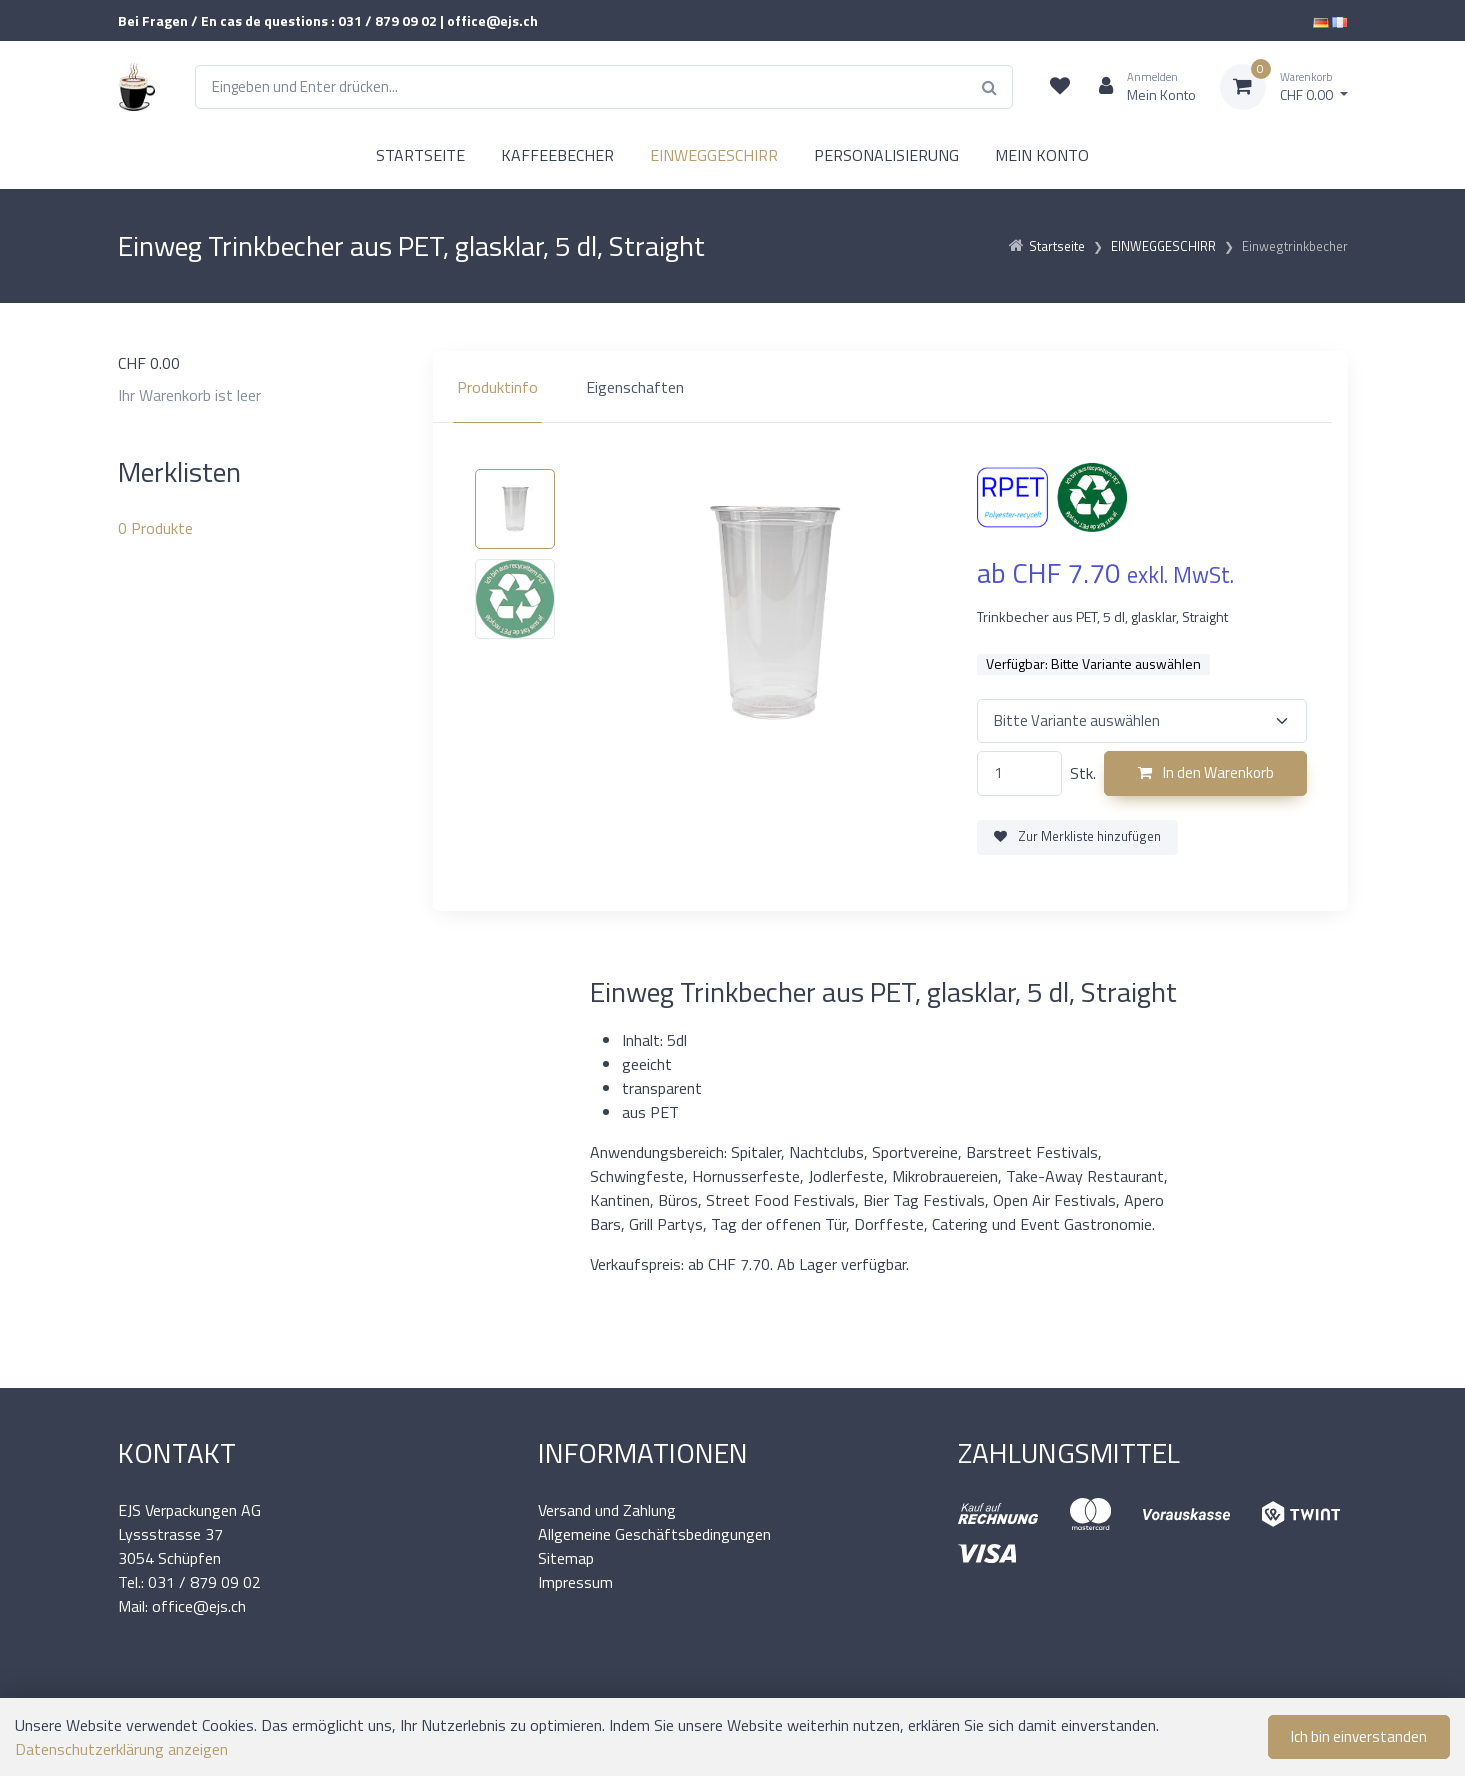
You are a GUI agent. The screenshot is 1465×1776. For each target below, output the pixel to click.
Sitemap (566, 1558)
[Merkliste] (1060, 87)
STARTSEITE (420, 155)
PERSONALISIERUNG (886, 155)
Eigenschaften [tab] (635, 387)
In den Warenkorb (1206, 772)
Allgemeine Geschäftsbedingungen (654, 1534)
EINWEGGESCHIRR (714, 155)
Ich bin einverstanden (1359, 1736)
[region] (890, 387)
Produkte (155, 528)
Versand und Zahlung (607, 1510)
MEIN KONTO (1042, 155)
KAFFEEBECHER (557, 155)
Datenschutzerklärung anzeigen (121, 1749)
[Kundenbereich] (1139, 87)
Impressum (575, 1582)
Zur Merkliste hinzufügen (1077, 836)
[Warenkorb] (1284, 87)
